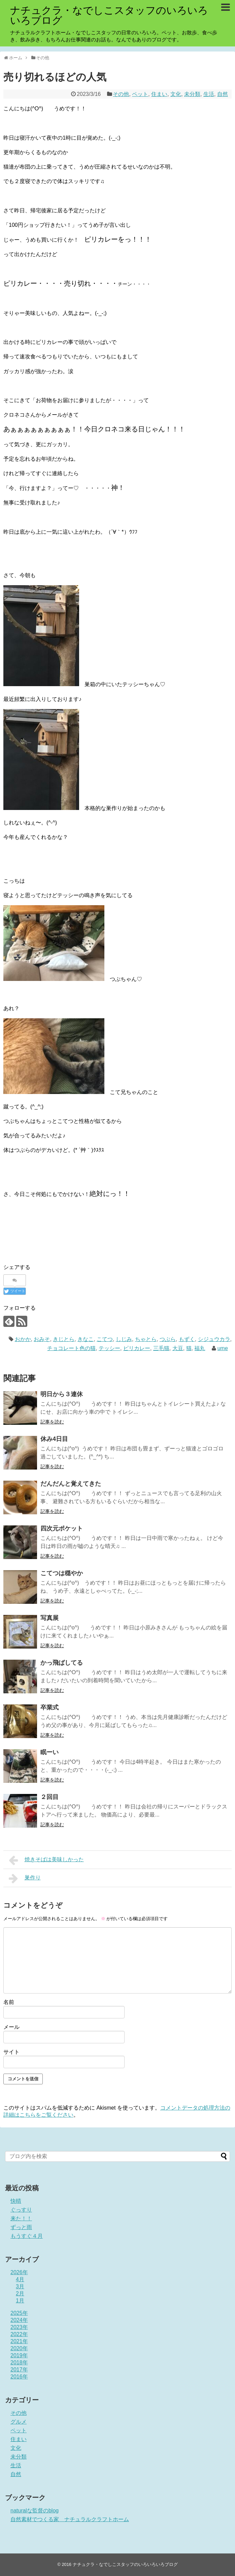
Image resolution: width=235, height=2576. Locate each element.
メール (11, 2027)
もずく (187, 1339)
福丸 (199, 1348)
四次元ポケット (61, 1528)
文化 (175, 94)
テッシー (109, 1348)
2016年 (19, 2376)
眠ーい (49, 1752)
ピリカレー (136, 1348)
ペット (140, 94)
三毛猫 (161, 1348)
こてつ (105, 1339)
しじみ (124, 1339)
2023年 (19, 2327)
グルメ (18, 2422)
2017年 (19, 2369)
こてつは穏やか (61, 1573)
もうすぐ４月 (26, 2236)
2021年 (19, 2341)
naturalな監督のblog (34, 2510)
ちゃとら (146, 1339)
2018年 (19, 2362)
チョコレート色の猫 (71, 1348)
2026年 (19, 2272)
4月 (20, 2279)
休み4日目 (54, 1439)
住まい (159, 94)
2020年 (19, 2348)
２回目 (49, 1797)
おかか (23, 1339)
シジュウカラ (214, 1339)
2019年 (19, 2355)
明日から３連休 (61, 1394)
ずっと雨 (21, 2227)
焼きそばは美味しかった (46, 1860)
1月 (20, 2300)
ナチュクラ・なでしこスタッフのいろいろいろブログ (109, 15)
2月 (20, 2293)
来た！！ (21, 2218)
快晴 (15, 2201)
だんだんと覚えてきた (70, 1483)
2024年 (19, 2320)
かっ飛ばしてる (61, 1662)
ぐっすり (21, 2210)
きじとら (63, 1339)
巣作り (25, 1878)
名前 (8, 2002)
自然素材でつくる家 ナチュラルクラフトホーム (69, 2519)
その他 (121, 94)
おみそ (42, 1339)
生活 (208, 94)
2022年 (19, 2334)
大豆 (177, 1348)
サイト (11, 2052)
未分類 (192, 94)
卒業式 (49, 1707)
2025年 (19, 2313)
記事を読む (52, 1421)
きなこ (85, 1339)
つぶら (168, 1339)
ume (222, 1348)
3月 (20, 2286)
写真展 (49, 1618)
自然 (222, 94)
